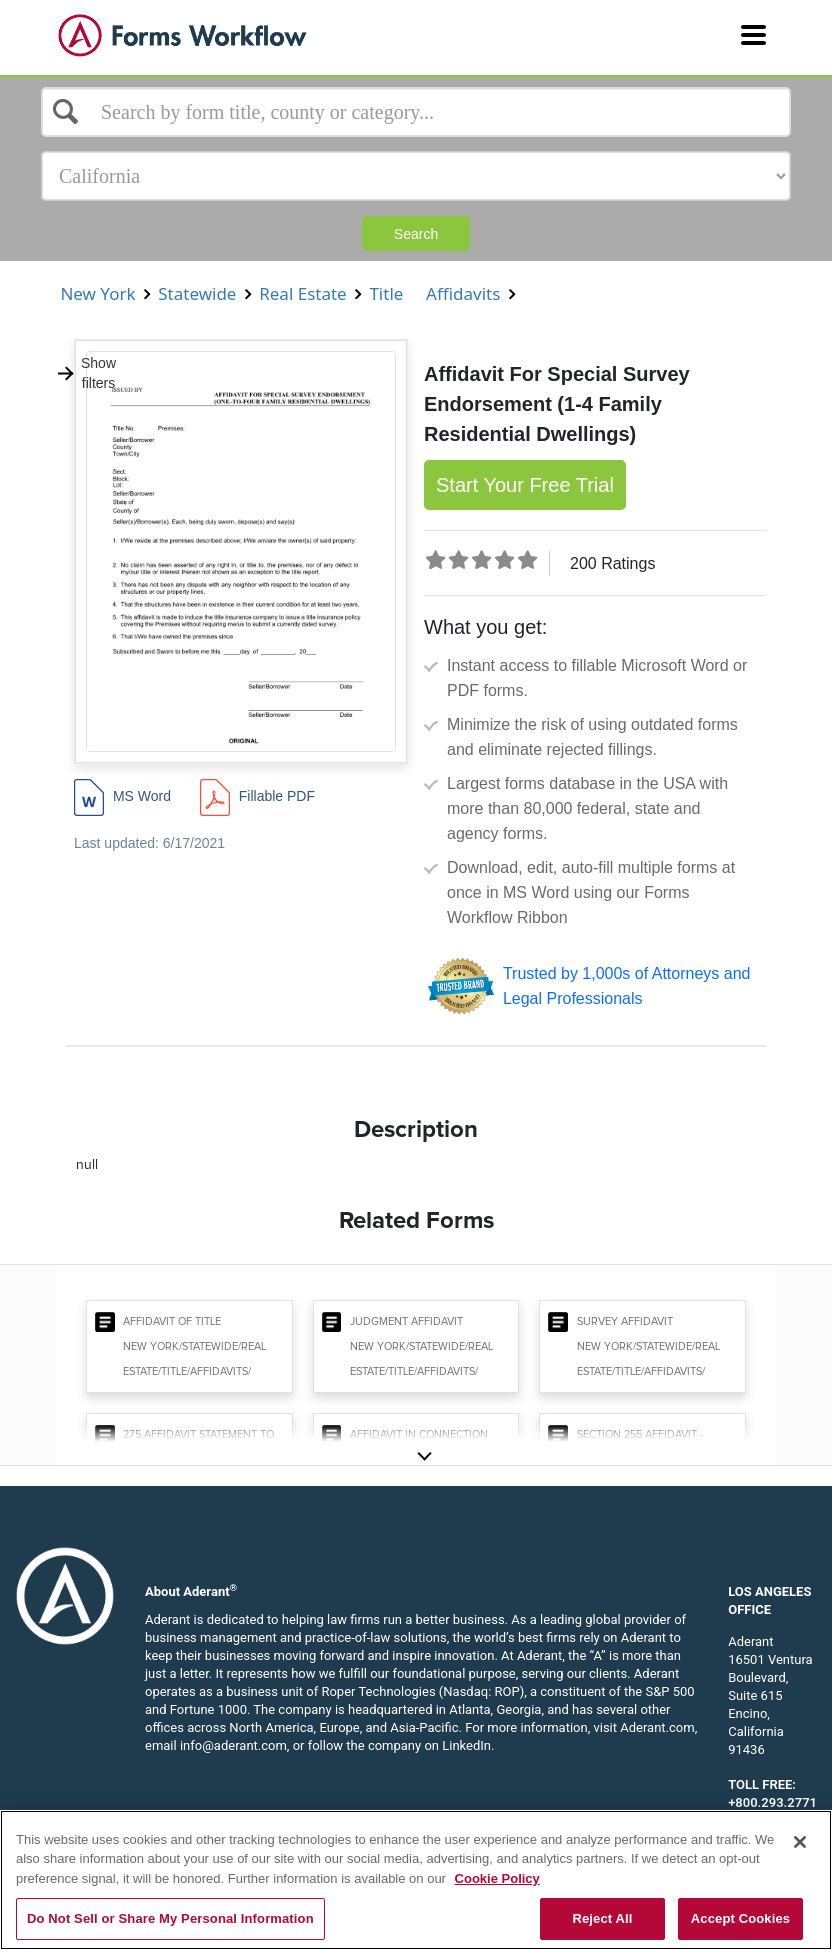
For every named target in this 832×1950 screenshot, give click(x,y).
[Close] (800, 1842)
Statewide (197, 293)
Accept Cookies (740, 1918)
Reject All (602, 1918)
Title (386, 293)
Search (416, 234)
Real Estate (303, 293)
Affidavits (463, 293)
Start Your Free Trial (525, 485)
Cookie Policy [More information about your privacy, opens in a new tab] (497, 1878)
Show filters (86, 373)
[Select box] (416, 112)
